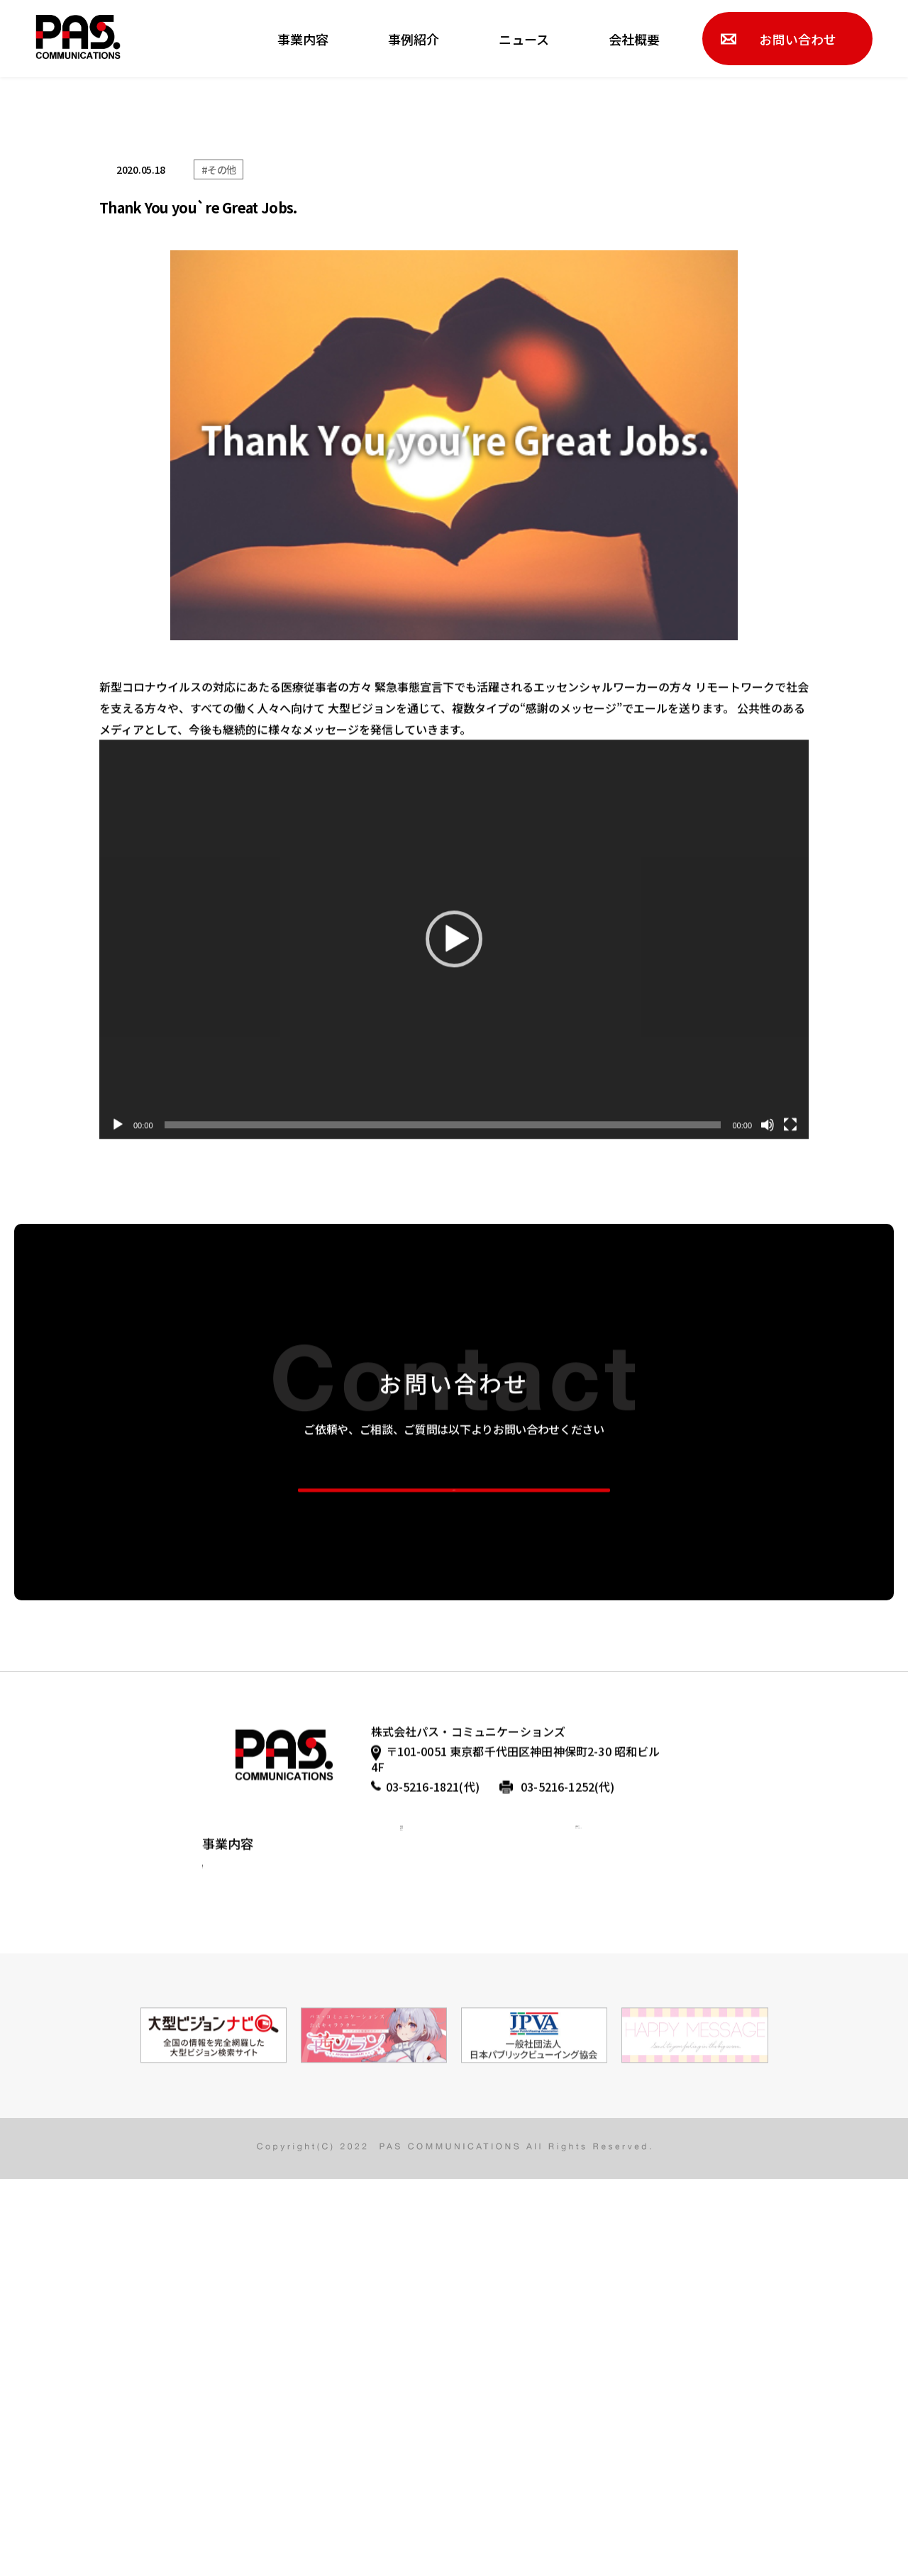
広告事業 (222, 2165)
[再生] (118, 1362)
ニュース (524, 39)
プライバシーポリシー (639, 2192)
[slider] (443, 1362)
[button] (454, 1177)
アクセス (425, 2257)
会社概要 (634, 39)
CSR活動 (221, 2259)
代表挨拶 (425, 2160)
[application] (454, 1177)
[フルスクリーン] (790, 1362)
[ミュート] (767, 1362)
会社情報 (425, 2192)
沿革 (413, 2225)
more (454, 1749)
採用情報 (600, 2160)
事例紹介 (413, 39)
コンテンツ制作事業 (247, 2228)
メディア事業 (231, 2197)
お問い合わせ (797, 39)
